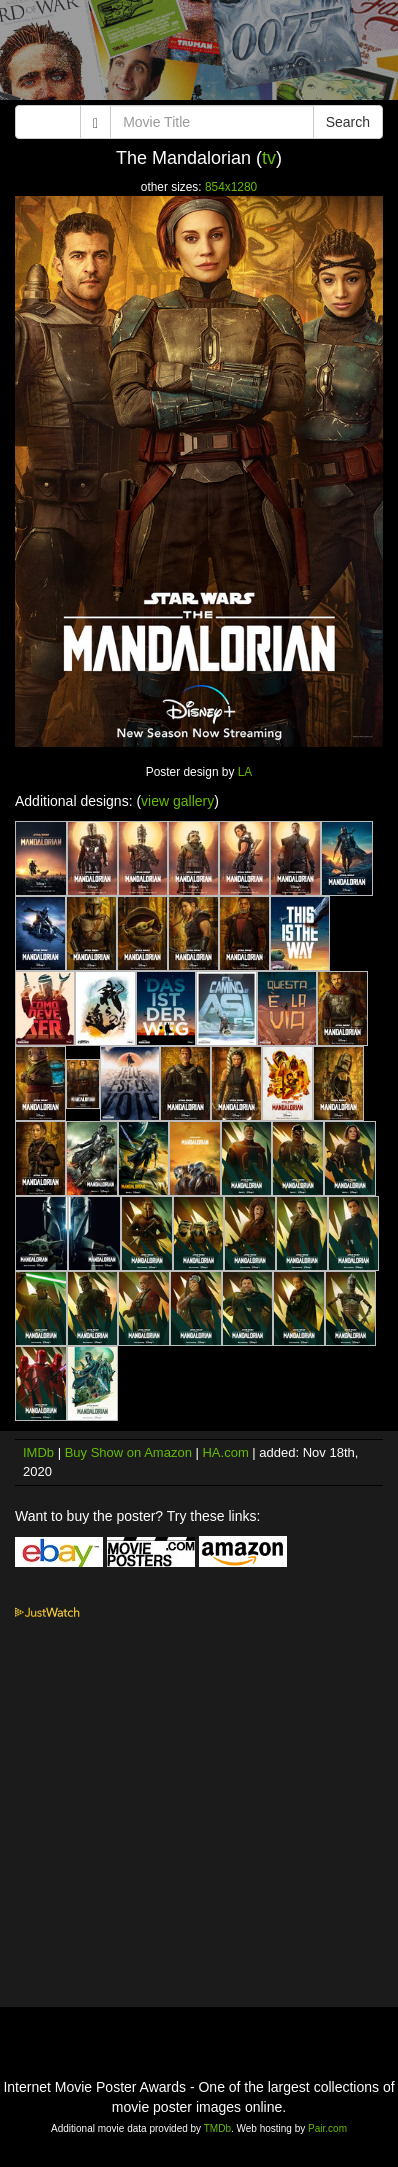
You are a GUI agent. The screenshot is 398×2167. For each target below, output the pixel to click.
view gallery (177, 801)
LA (245, 772)
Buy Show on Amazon (128, 1452)
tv (269, 158)
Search (348, 122)
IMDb (38, 1452)
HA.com (225, 1452)
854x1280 (231, 187)
